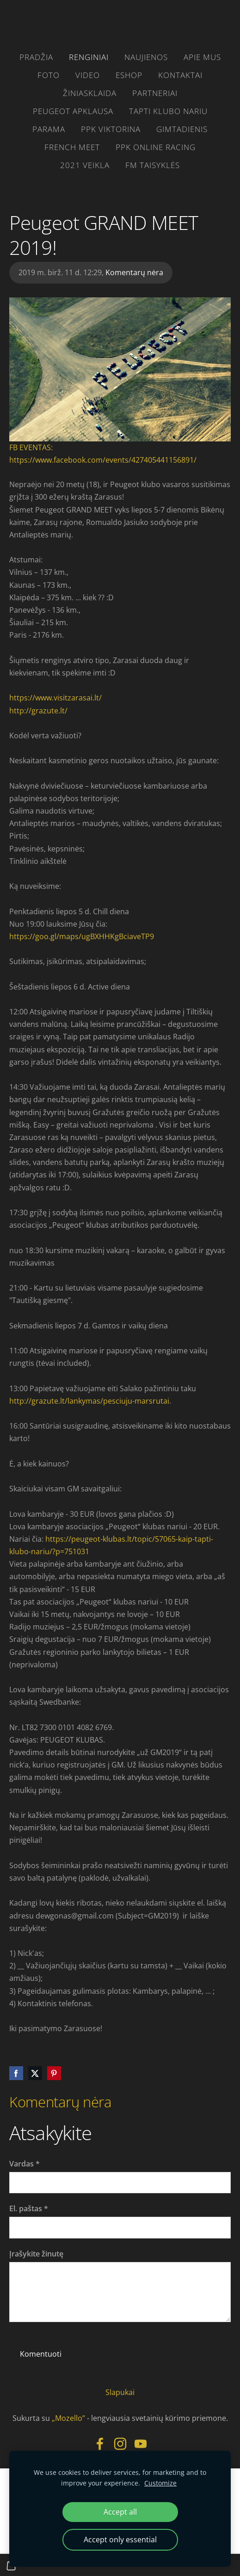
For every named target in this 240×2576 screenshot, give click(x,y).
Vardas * (24, 2164)
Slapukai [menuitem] (120, 2392)
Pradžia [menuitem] (36, 57)
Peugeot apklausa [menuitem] (73, 111)
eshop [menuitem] (129, 75)
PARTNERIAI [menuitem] (155, 93)
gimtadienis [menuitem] (182, 129)
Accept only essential (120, 2539)
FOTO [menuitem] (48, 75)
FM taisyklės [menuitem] (152, 165)
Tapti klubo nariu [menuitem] (168, 111)
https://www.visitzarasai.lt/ (55, 698)
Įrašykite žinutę (36, 2254)
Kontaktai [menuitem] (180, 75)
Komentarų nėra (134, 272)
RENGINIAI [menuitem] (89, 57)
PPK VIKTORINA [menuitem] (111, 129)
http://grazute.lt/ (38, 711)
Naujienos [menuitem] (146, 57)
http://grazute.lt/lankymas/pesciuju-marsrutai (89, 1401)
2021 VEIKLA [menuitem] (85, 165)
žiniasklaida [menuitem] (90, 93)
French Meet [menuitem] (72, 147)
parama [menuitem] (48, 129)
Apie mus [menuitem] (202, 57)
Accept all (120, 2512)
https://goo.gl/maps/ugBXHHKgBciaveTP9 (81, 936)
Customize (160, 2483)
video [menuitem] (87, 75)
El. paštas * (28, 2208)
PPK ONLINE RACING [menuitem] (156, 147)
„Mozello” (68, 2418)
